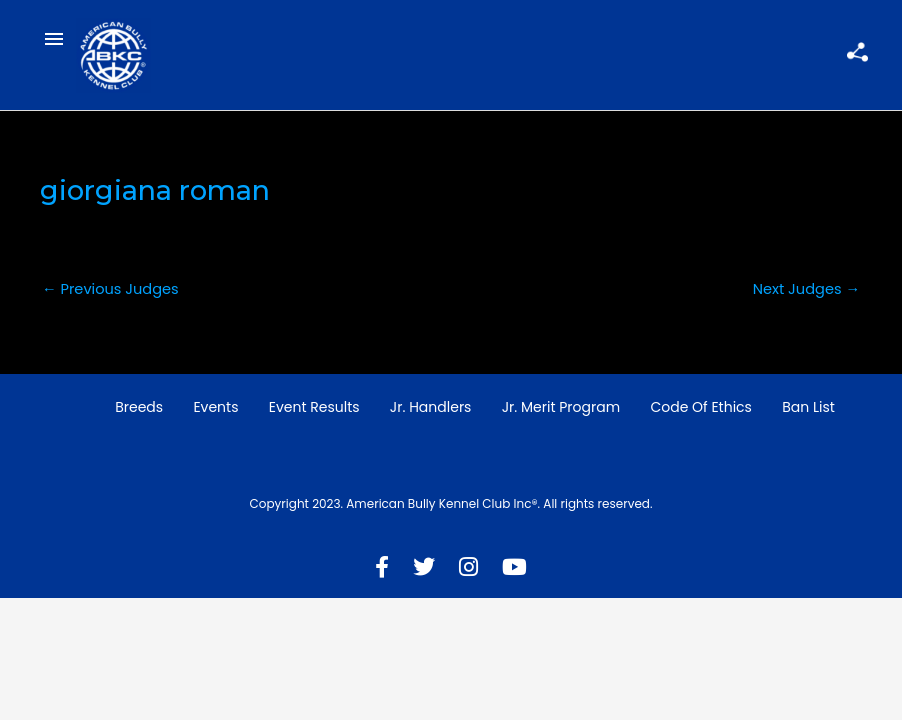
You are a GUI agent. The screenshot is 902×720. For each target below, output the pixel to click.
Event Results (314, 407)
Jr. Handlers (431, 407)
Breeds (139, 407)
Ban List (808, 407)
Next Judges (806, 289)
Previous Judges (110, 289)
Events (215, 407)
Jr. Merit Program (561, 407)
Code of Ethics (701, 407)
